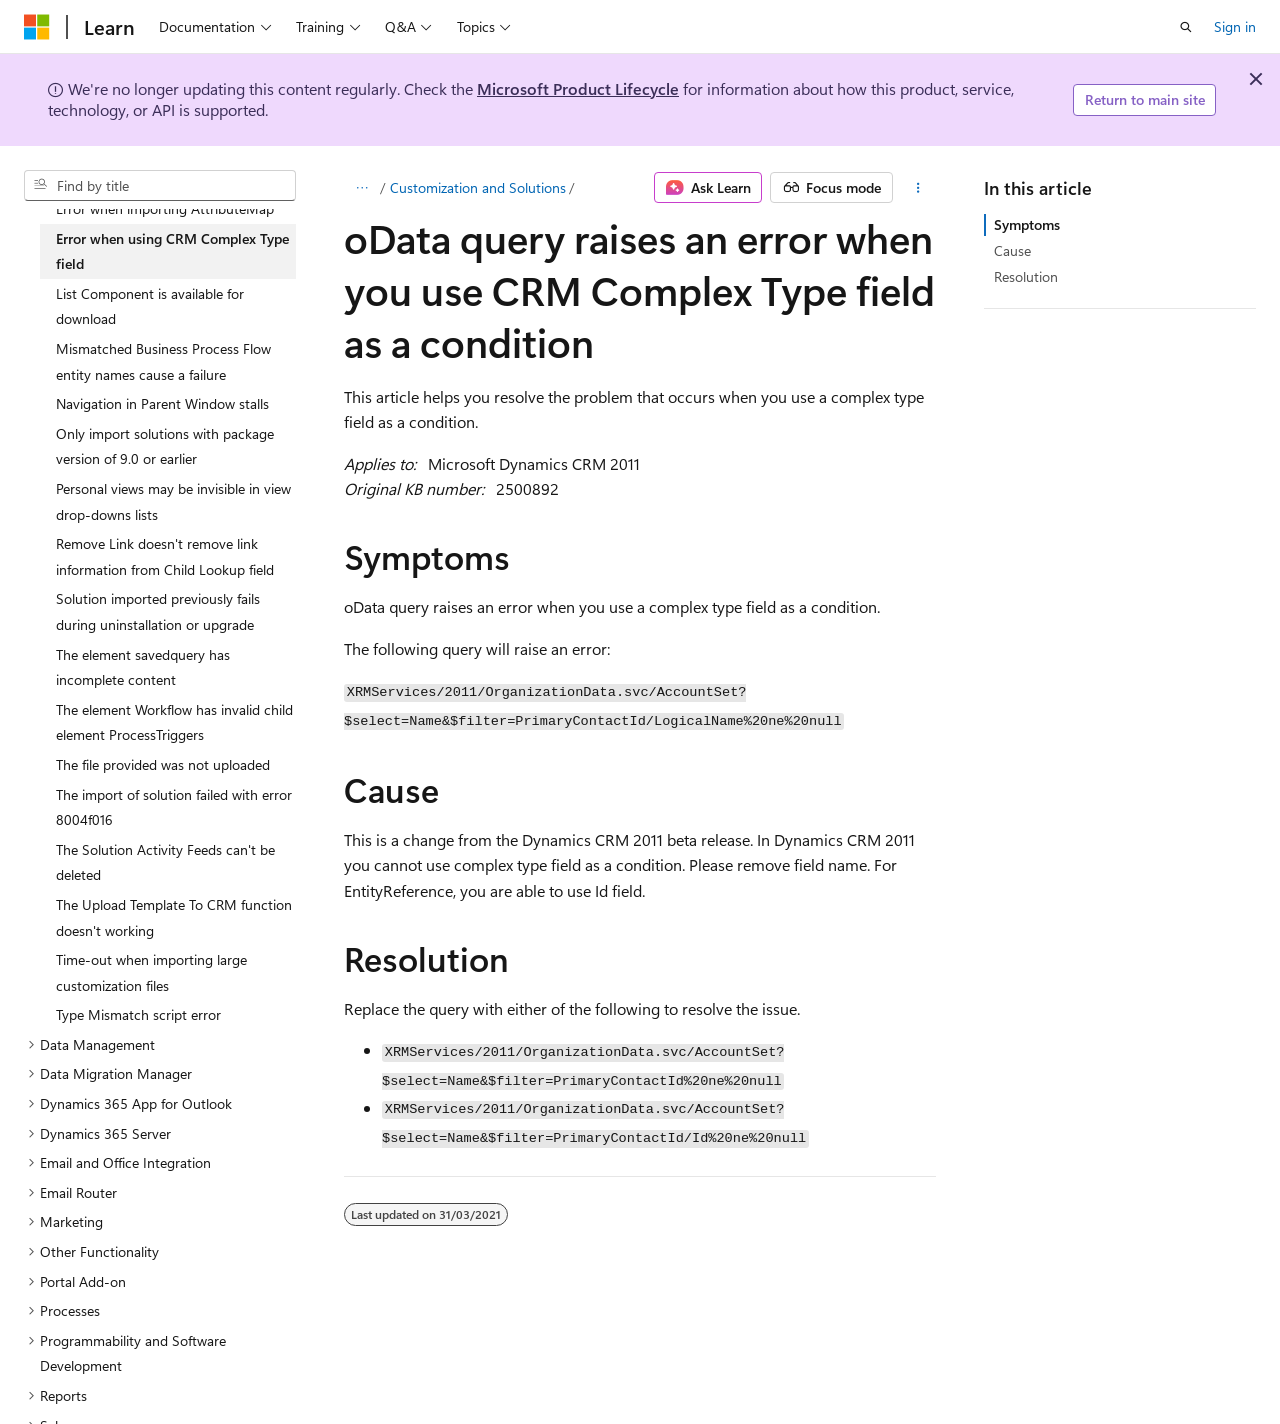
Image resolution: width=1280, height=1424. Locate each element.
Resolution (1026, 276)
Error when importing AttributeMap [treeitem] (165, 208)
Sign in (1235, 26)
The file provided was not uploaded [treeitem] (163, 764)
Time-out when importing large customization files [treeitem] (151, 972)
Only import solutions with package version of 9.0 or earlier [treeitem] (165, 446)
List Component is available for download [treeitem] (150, 306)
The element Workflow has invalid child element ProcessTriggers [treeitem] (174, 722)
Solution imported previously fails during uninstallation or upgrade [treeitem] (158, 611)
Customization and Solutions (478, 187)
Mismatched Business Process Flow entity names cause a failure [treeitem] (163, 361)
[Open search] (1186, 27)
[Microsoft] (37, 27)
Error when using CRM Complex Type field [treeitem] (172, 251)
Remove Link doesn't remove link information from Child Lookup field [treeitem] (165, 556)
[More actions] (918, 188)
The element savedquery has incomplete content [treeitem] (143, 667)
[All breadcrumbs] (361, 188)
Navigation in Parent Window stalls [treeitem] (162, 403)
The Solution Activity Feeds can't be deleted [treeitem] (165, 862)
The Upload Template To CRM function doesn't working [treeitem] (174, 917)
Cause (1012, 250)
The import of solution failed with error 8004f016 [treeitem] (174, 807)
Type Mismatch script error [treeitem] (138, 1014)
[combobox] (160, 186)
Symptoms (1027, 224)
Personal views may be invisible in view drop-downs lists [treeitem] (173, 501)
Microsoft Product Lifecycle (578, 88)
